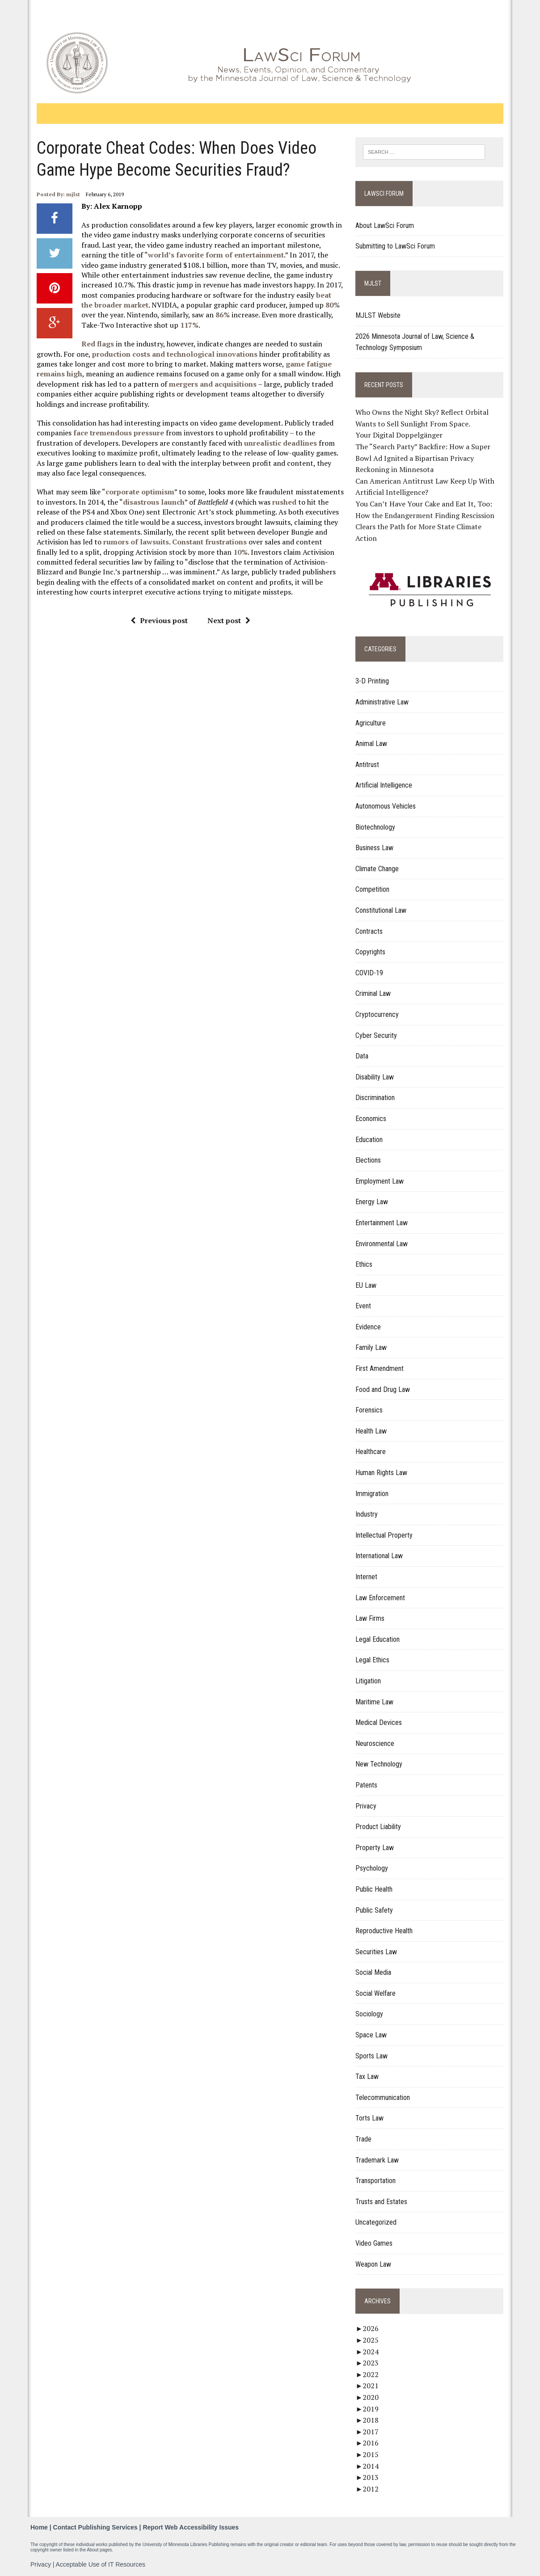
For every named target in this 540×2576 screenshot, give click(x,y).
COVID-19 (370, 973)
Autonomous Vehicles (386, 806)
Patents (367, 1785)
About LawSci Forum (385, 225)
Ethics (364, 1264)
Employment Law (380, 1181)
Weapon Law (374, 2264)
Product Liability (378, 1826)
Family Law (371, 1348)
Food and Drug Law (383, 1389)
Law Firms (370, 1618)
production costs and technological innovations (174, 354)
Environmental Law (382, 1244)
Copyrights (371, 952)
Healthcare (371, 1452)
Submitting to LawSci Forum (395, 246)
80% (319, 305)
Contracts (369, 931)
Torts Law (370, 2118)
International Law (379, 1556)
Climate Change (377, 868)
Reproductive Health (384, 1931)
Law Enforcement (380, 1598)
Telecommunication (383, 2097)
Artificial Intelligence (384, 785)
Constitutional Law (381, 910)
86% (205, 315)
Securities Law (376, 1952)
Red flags (96, 344)
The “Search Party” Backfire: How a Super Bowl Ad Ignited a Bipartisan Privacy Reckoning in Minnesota (423, 458)
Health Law (371, 1431)
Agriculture (371, 723)
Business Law (375, 847)
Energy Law (372, 1201)
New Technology (379, 1764)
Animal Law (372, 743)
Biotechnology (376, 827)
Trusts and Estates (382, 2201)
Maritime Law (375, 1702)
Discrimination (375, 1097)
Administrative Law (382, 702)
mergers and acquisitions (212, 384)
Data (362, 1056)
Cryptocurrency (377, 1014)
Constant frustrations (208, 542)
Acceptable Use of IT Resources (101, 2564)
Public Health (374, 1889)
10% (217, 552)
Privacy (366, 1806)
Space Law (371, 2035)
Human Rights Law (382, 1472)
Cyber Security (376, 1035)
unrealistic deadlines (279, 443)
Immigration (372, 1493)
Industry (367, 1514)
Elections (368, 1160)
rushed (283, 502)
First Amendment (380, 1368)
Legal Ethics (373, 1660)
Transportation (376, 2180)
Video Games (374, 2243)
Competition (373, 889)
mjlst (72, 194)
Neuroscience (375, 1743)
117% (170, 325)
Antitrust (368, 764)
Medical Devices (379, 1722)
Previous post (158, 620)
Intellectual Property (384, 1535)
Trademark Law (377, 2160)
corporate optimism (139, 492)
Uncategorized (376, 2222)
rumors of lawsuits (135, 542)
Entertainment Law (382, 1222)
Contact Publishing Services (95, 2527)
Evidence (368, 1327)
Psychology (372, 1868)
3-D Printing (372, 681)
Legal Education (378, 1639)
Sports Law (372, 2056)
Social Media (374, 1972)
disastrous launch (153, 502)
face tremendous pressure (117, 433)
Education (369, 1139)
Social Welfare (376, 1993)
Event (363, 1306)
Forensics (369, 1410)
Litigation (368, 1681)
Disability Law (375, 1077)
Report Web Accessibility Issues (191, 2527)
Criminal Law (373, 993)
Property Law (375, 1847)
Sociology (370, 2014)
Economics (371, 1118)
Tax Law (367, 2076)
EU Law (366, 1285)
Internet (367, 1577)
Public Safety (374, 1910)
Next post (228, 620)
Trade (364, 2139)
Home (39, 2527)
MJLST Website (378, 315)
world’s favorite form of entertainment (215, 255)
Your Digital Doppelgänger (399, 435)
